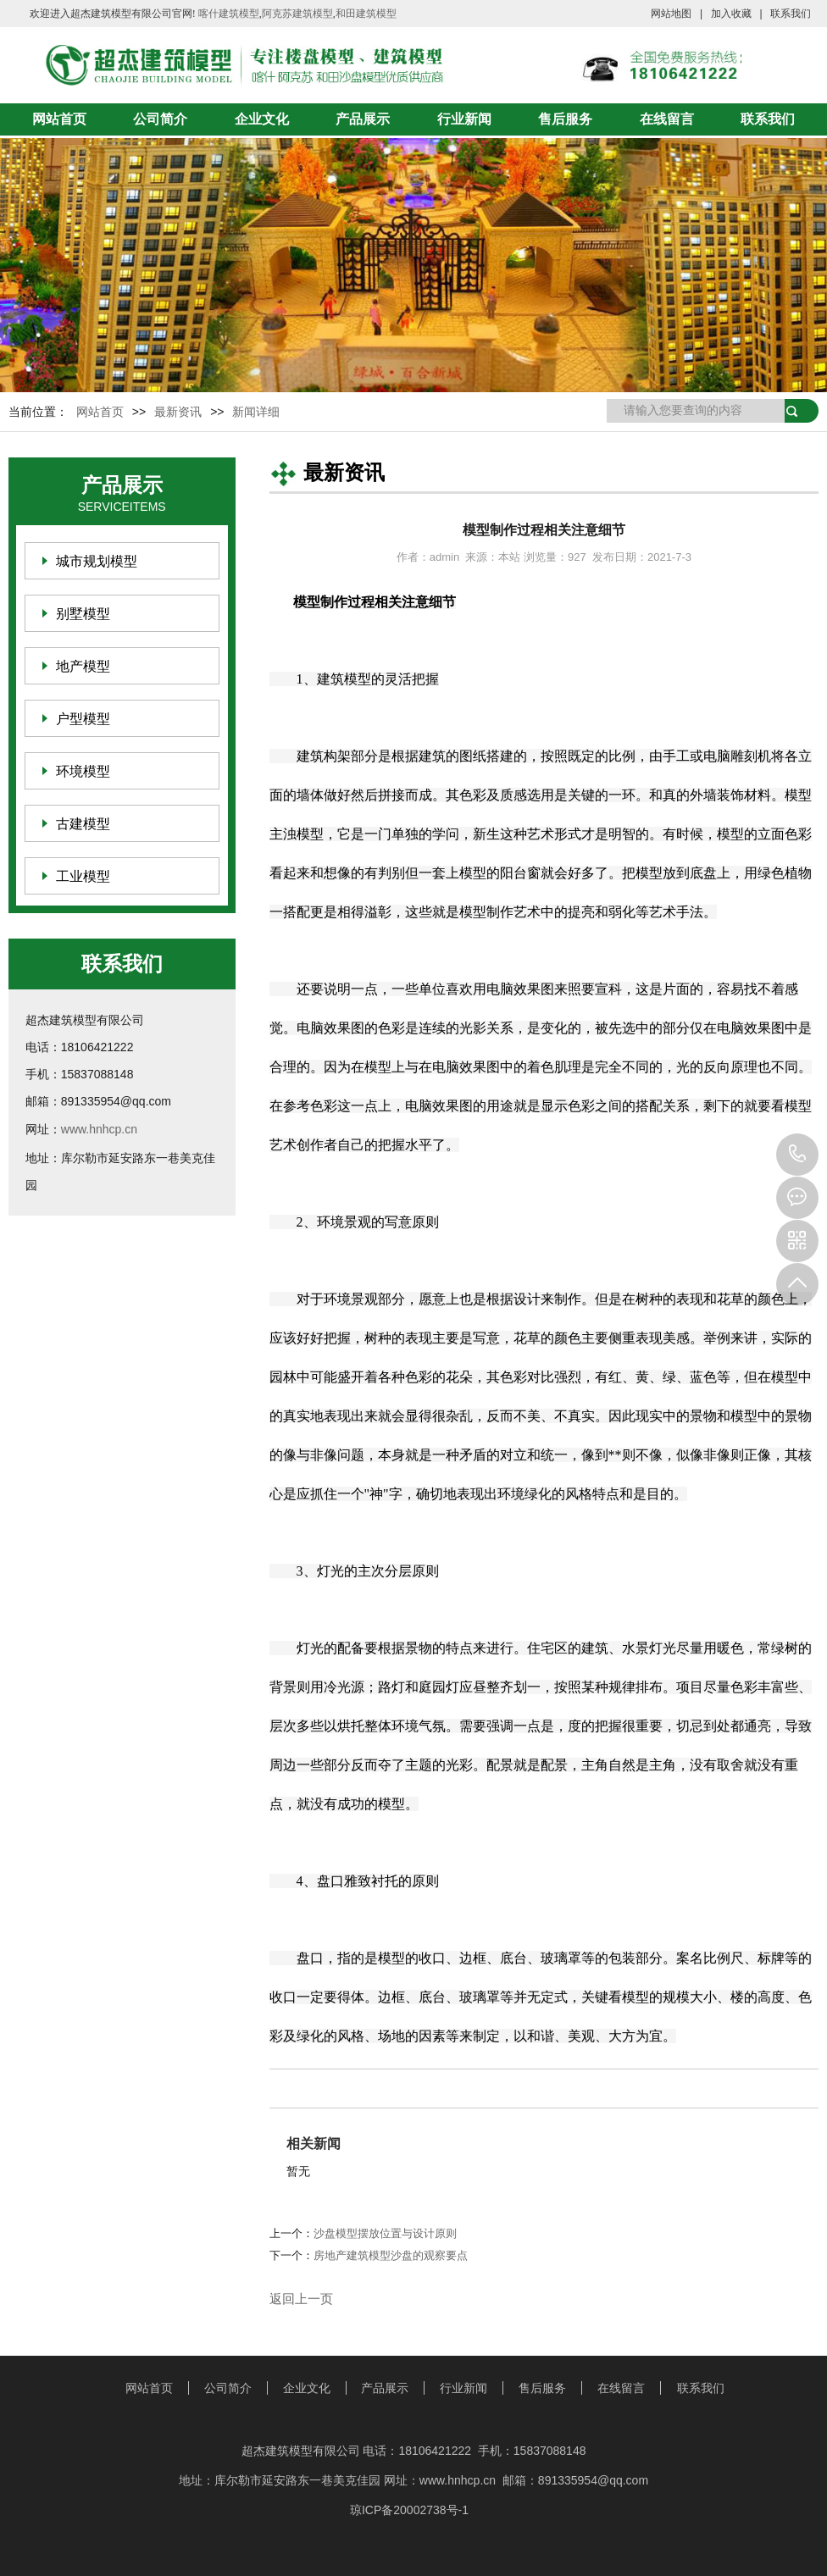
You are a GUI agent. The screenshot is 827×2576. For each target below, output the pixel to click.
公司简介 (160, 119)
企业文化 (262, 119)
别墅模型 (83, 614)
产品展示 (363, 119)
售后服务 (565, 119)
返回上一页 (301, 2298)
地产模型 (83, 666)
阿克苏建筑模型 (297, 13)
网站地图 (671, 13)
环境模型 (83, 771)
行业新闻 (464, 119)
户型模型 (83, 719)
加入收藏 (731, 13)
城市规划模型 (96, 561)
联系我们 (790, 13)
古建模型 (83, 824)
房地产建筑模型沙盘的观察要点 (391, 2255)
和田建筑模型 (366, 13)
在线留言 (667, 119)
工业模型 (83, 876)
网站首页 (59, 119)
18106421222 (797, 1154)
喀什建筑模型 (228, 13)
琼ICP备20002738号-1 (409, 2510)
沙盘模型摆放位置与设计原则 (385, 2233)
